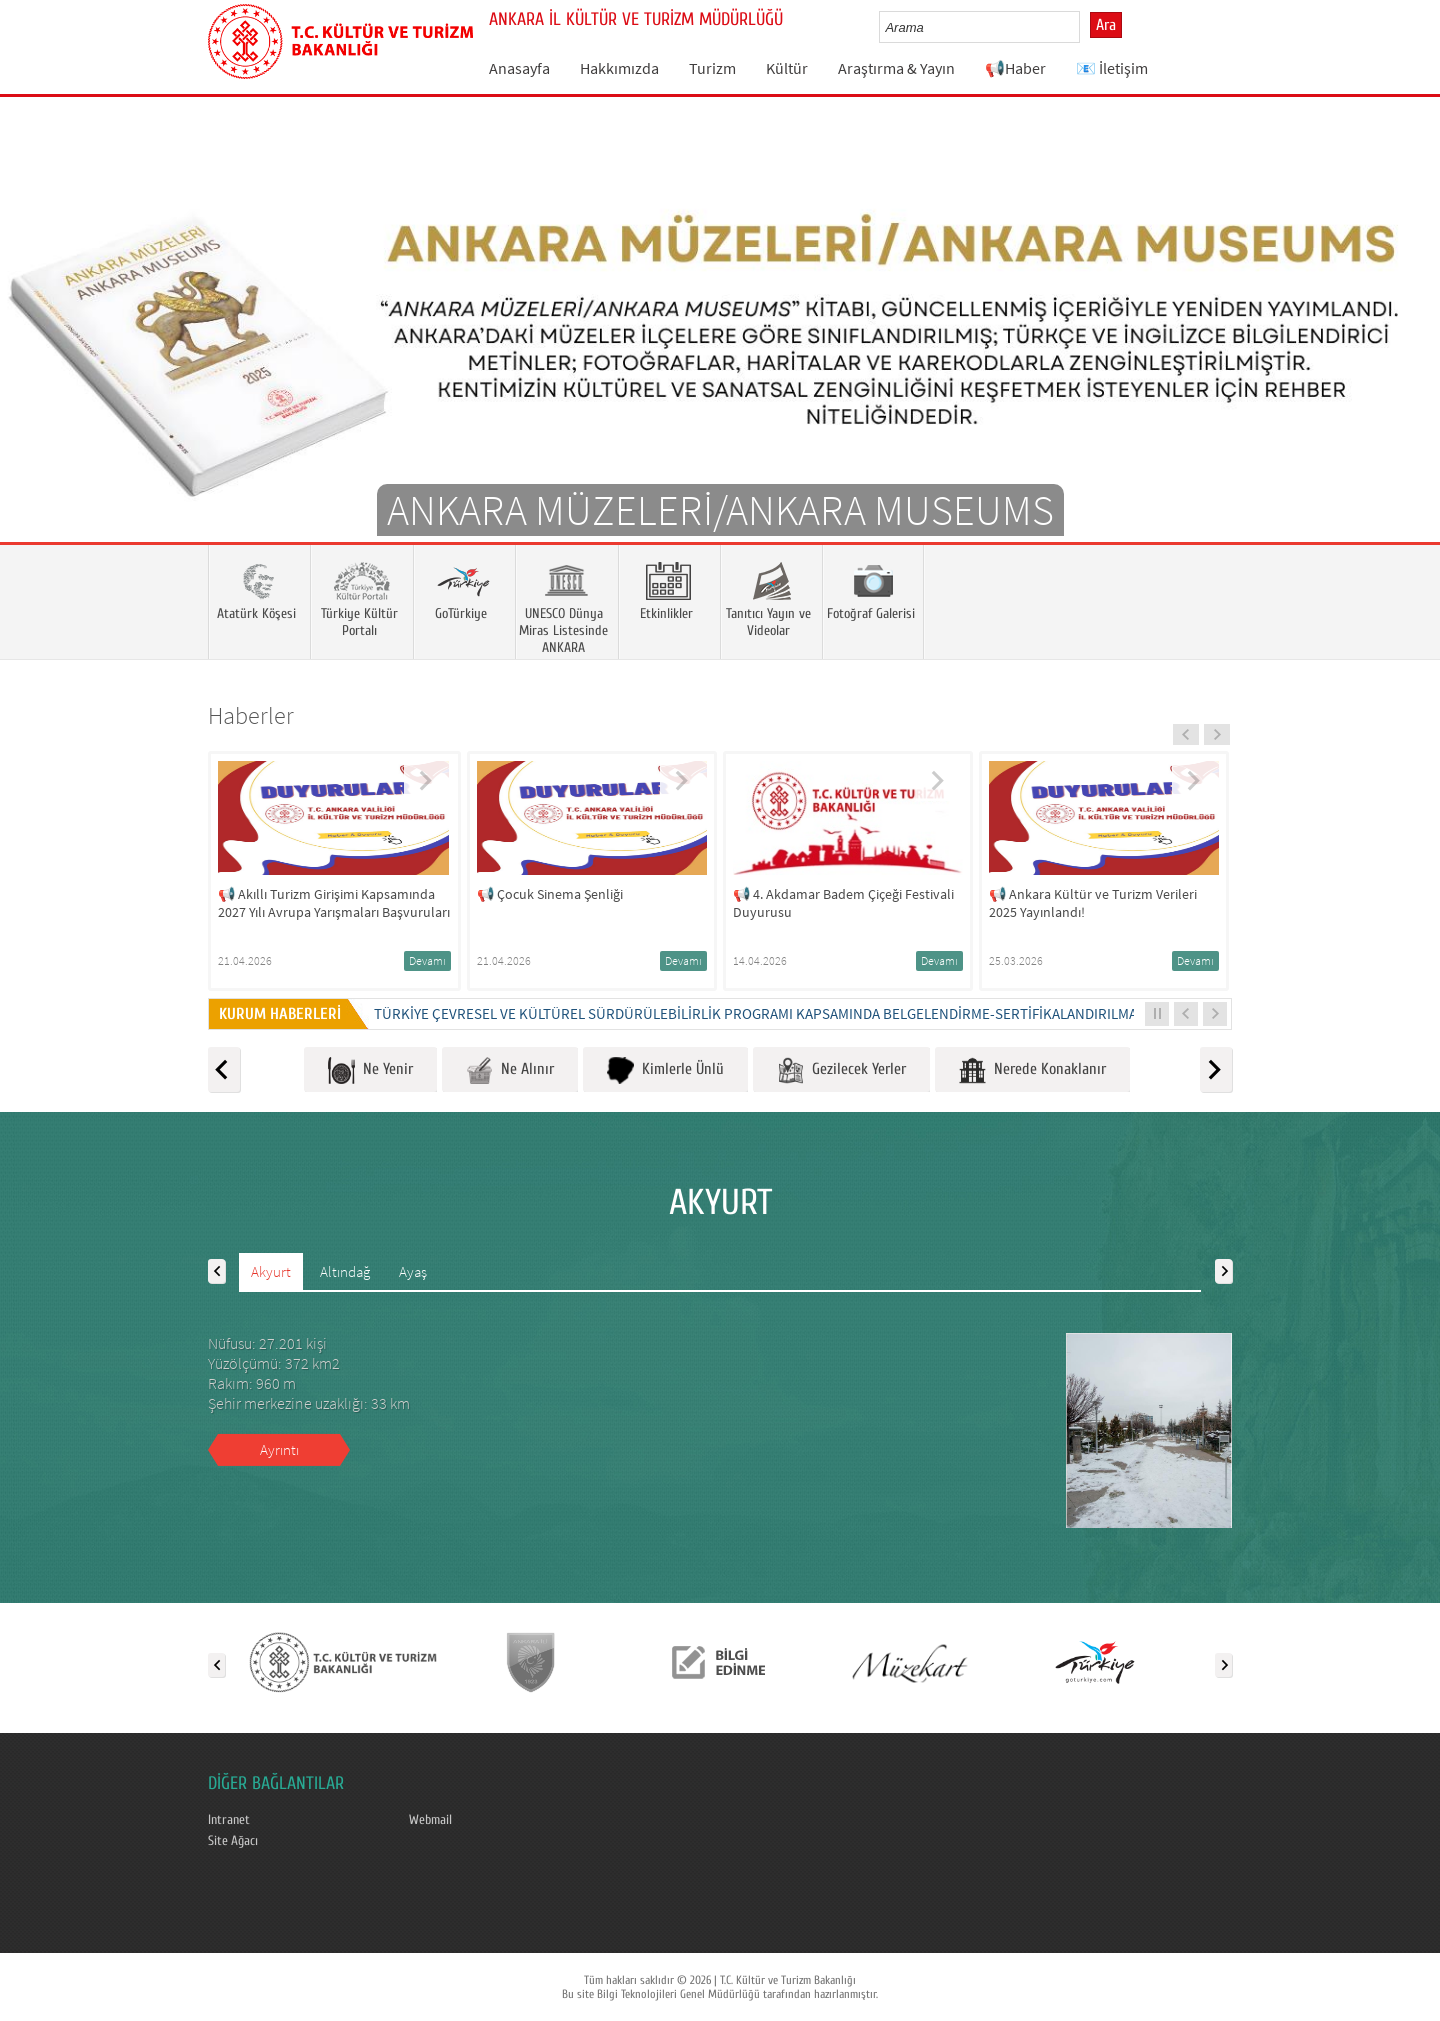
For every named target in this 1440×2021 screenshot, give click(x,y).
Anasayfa (519, 68)
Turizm (712, 68)
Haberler (251, 715)
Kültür (787, 68)
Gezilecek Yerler (841, 1070)
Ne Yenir (370, 1070)
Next (1405, 349)
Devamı (427, 960)
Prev (35, 349)
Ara (1106, 25)
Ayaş (413, 1271)
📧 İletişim (1112, 68)
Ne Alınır (510, 1070)
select (1085, 27)
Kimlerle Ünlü (665, 1070)
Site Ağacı (233, 1841)
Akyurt (271, 1271)
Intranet (229, 1820)
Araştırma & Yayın (896, 68)
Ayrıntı (279, 1449)
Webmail (430, 1820)
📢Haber (1015, 68)
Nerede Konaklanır (1032, 1070)
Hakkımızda (619, 68)
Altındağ (345, 1271)
